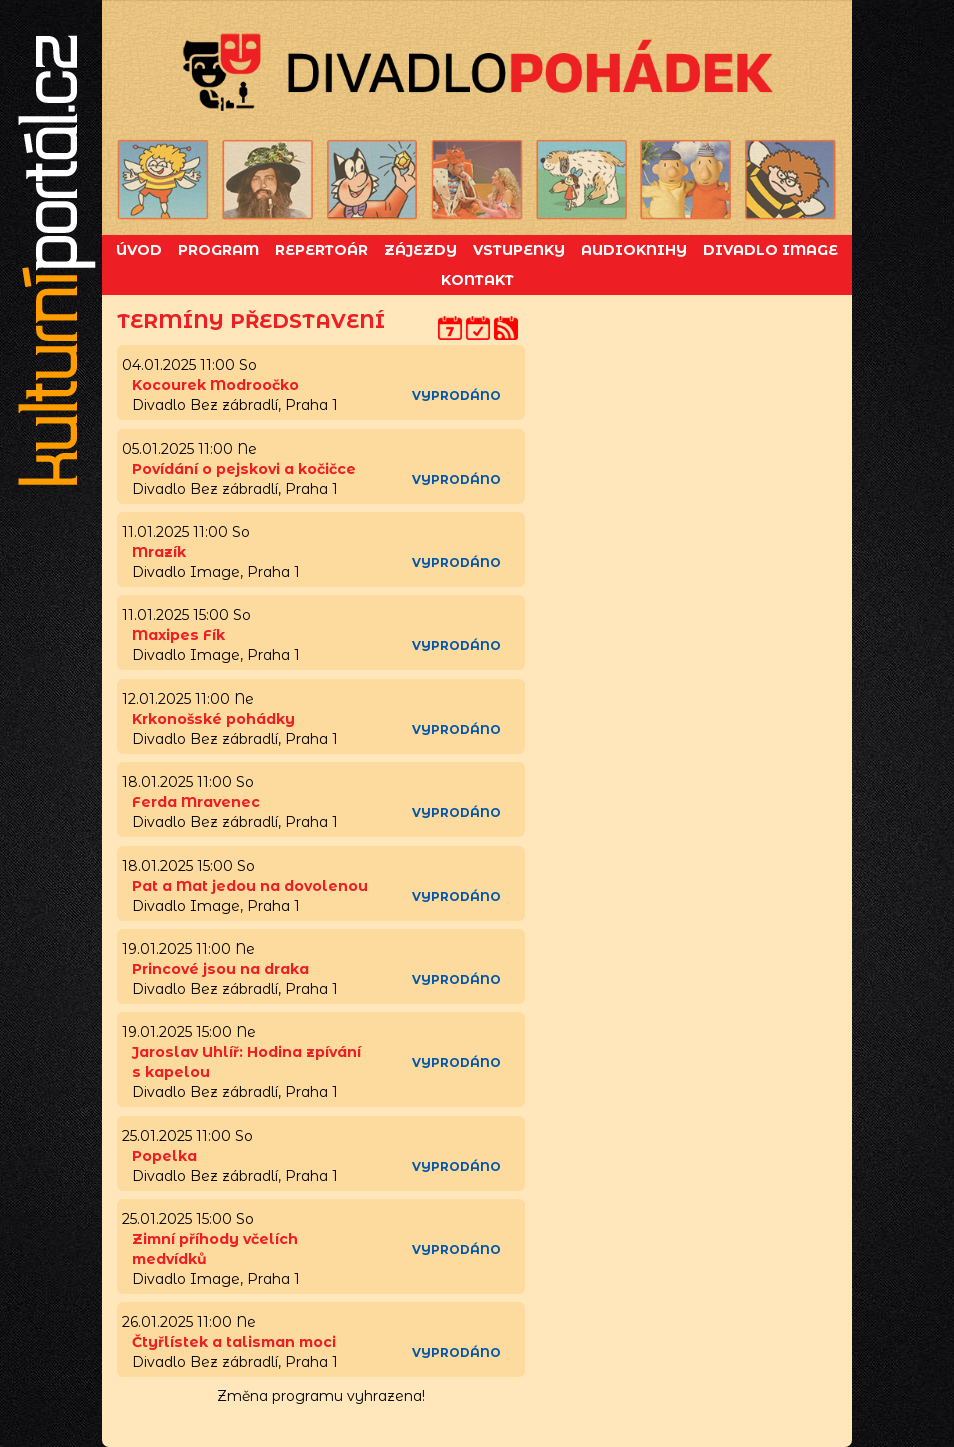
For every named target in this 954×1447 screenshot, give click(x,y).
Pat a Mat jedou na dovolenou (250, 886)
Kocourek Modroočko (215, 385)
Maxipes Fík (178, 635)
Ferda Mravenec (196, 802)
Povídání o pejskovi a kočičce (244, 469)
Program (218, 250)
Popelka (164, 1156)
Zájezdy (420, 250)
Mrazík (159, 552)
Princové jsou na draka (220, 969)
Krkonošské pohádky (213, 719)
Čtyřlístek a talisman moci (234, 1342)
